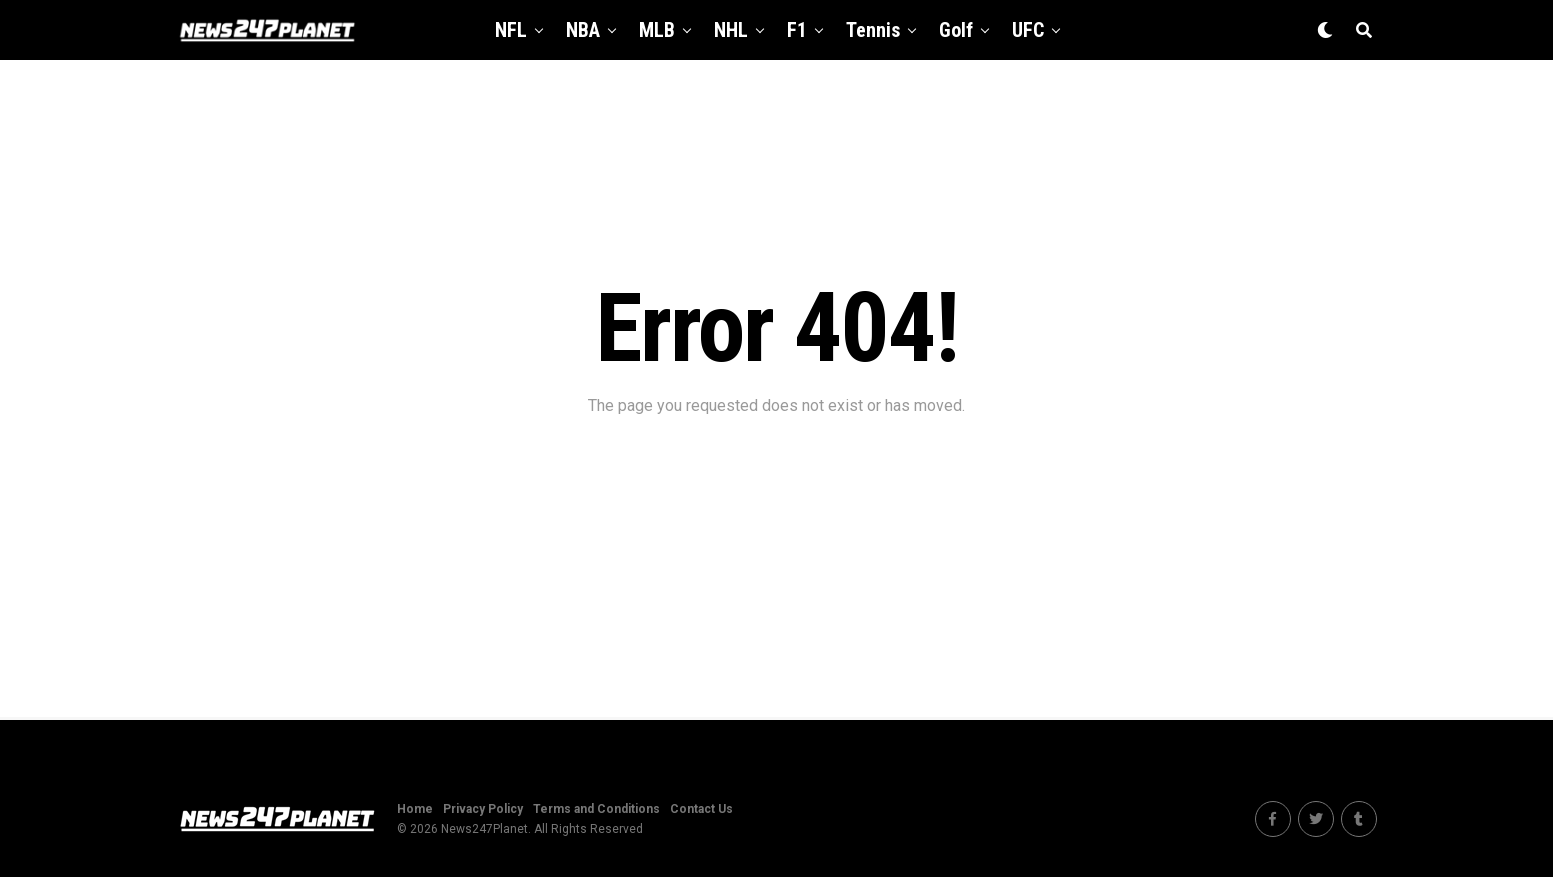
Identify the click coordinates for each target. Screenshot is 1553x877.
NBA (583, 30)
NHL (731, 30)
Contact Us (701, 809)
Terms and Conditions (596, 809)
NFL (511, 30)
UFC (1028, 30)
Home (415, 809)
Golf (956, 30)
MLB (657, 30)
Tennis (873, 30)
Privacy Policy (483, 809)
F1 (797, 30)
